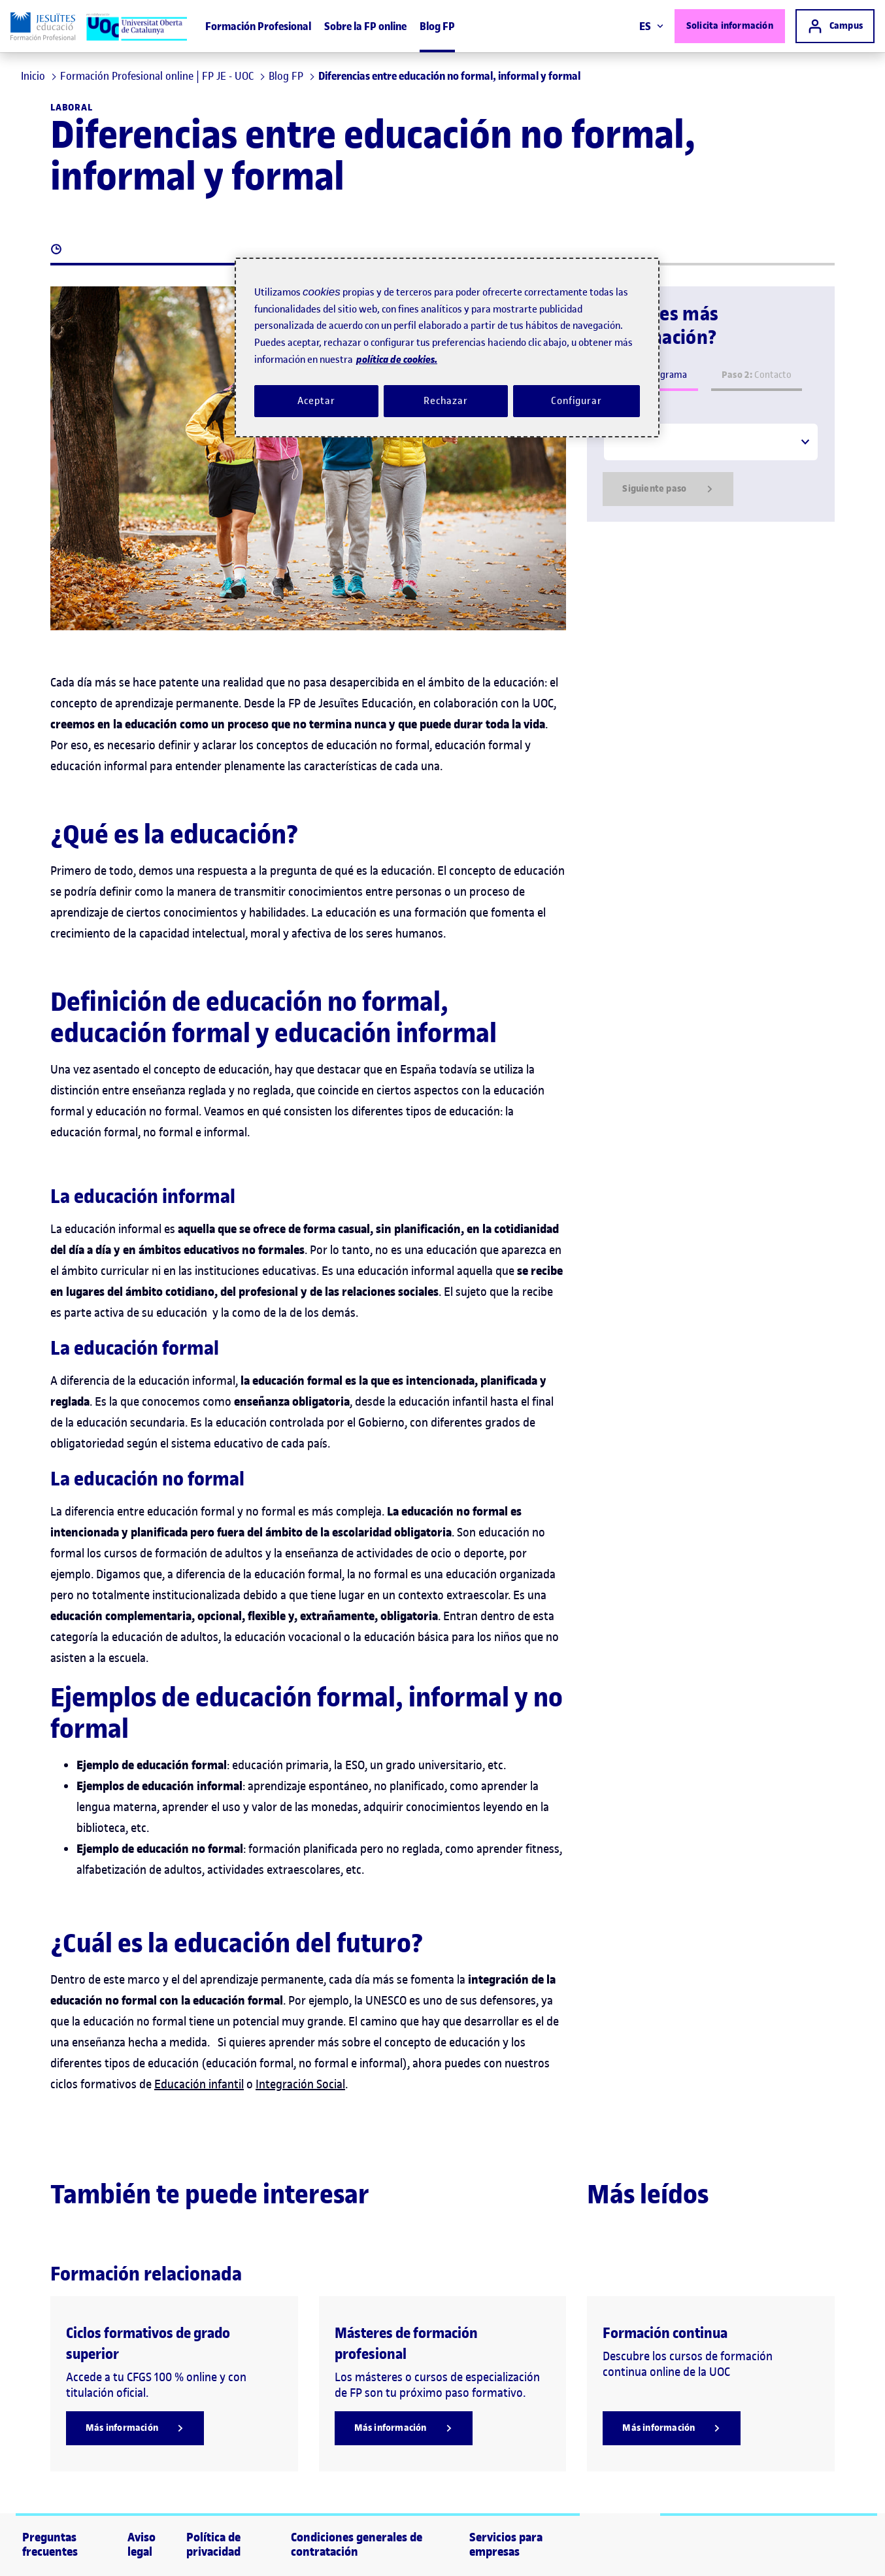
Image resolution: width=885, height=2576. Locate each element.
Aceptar (316, 400)
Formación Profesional (258, 26)
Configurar (576, 400)
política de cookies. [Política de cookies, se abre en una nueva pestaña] (396, 359)
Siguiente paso (668, 489)
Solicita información (729, 26)
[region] (447, 347)
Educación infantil (199, 2084)
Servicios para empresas (506, 2544)
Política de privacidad (213, 2544)
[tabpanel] (711, 464)
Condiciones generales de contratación (356, 2544)
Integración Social (300, 2084)
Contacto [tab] (757, 375)
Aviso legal (141, 2544)
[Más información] (135, 2428)
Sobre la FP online (365, 26)
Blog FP (437, 26)
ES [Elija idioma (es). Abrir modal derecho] (651, 26)
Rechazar (446, 400)
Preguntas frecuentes (50, 2544)
